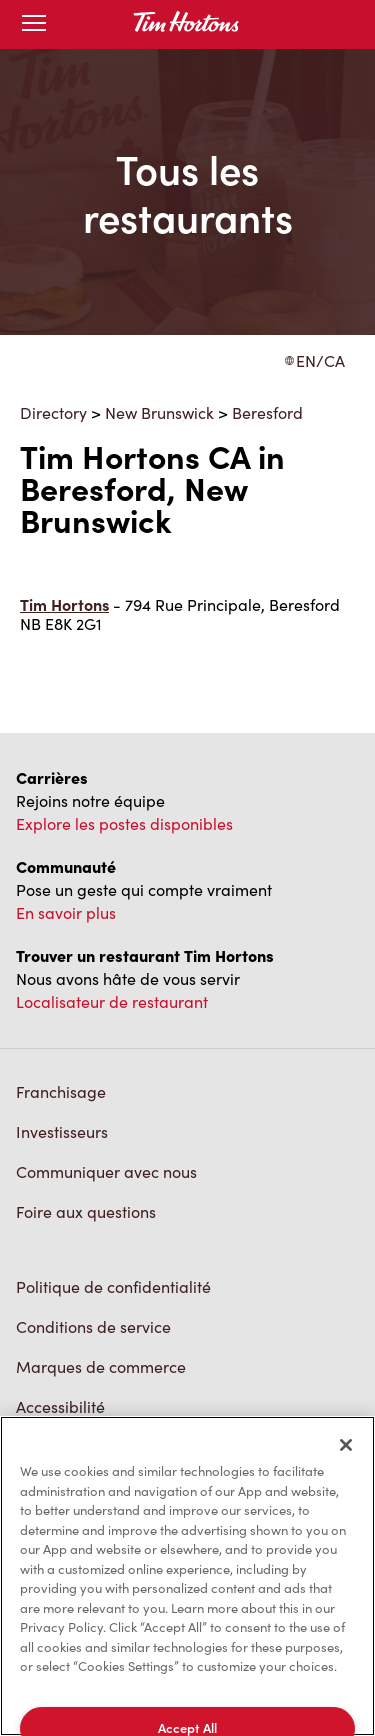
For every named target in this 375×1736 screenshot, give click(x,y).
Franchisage (61, 1091)
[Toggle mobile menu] (34, 24)
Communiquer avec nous (106, 1171)
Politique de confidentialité (113, 1286)
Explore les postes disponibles (124, 823)
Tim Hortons (64, 604)
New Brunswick (159, 412)
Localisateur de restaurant (112, 1001)
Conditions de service (93, 1326)
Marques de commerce (101, 1366)
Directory (53, 412)
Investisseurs (62, 1131)
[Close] (346, 1445)
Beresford (267, 412)
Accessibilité (60, 1406)
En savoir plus (66, 912)
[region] (187, 1576)
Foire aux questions (86, 1211)
